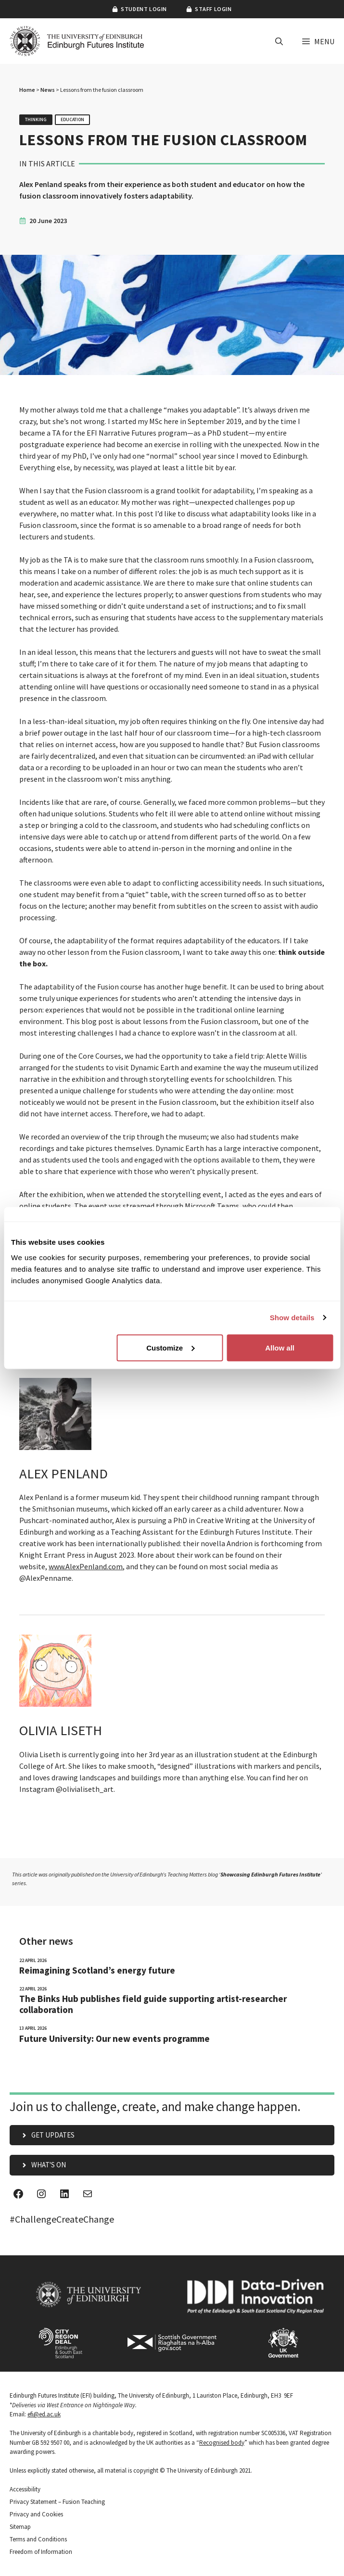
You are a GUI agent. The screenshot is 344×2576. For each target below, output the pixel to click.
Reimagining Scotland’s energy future (97, 1970)
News (47, 89)
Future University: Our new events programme (115, 2038)
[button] (279, 41)
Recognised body (221, 2442)
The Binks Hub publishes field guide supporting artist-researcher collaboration (153, 2004)
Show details (292, 1317)
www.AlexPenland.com (86, 1566)
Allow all (279, 1347)
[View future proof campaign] (172, 1882)
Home (27, 89)
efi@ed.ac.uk (44, 2414)
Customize (170, 1347)
